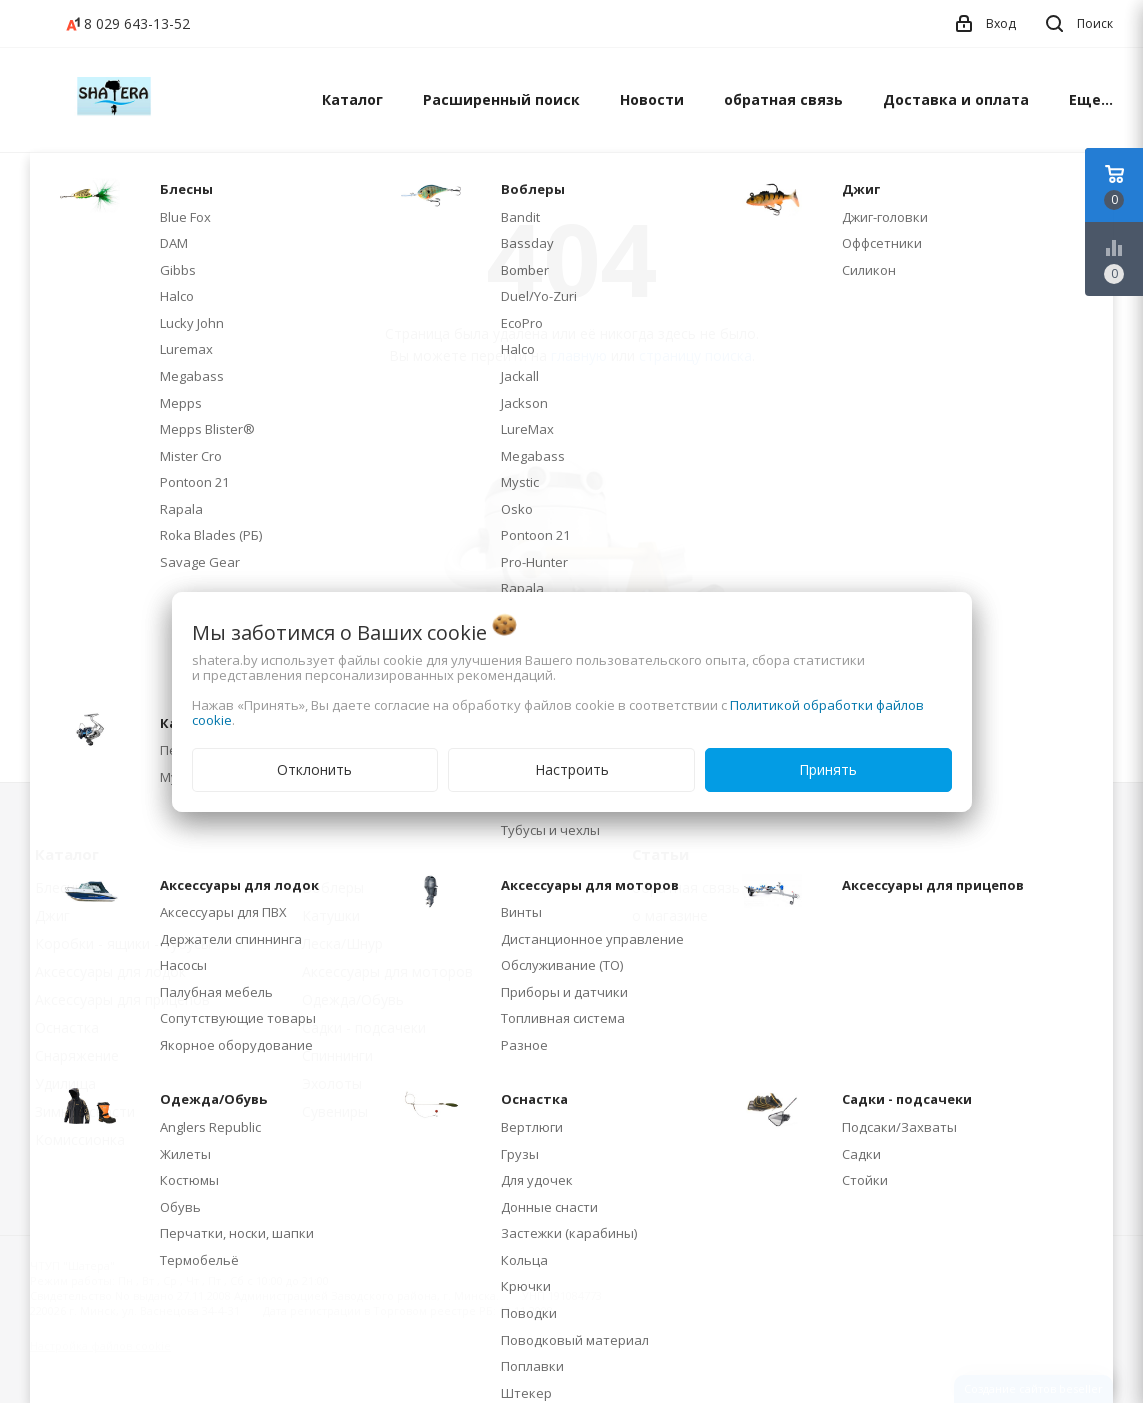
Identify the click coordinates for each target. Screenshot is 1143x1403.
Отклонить (314, 769)
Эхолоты (332, 1083)
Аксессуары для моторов (387, 971)
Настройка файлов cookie (100, 1345)
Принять (828, 769)
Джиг (52, 915)
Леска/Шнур (342, 943)
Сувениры (335, 1111)
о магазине (670, 915)
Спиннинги (337, 1055)
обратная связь (783, 99)
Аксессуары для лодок (110, 971)
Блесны (60, 887)
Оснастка (67, 1027)
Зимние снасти (85, 1111)
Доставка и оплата (956, 99)
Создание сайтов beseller (1033, 1388)
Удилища (65, 1083)
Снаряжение (77, 1055)
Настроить (572, 769)
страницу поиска (695, 355)
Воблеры (333, 887)
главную (579, 355)
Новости (652, 99)
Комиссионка (80, 1139)
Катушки (331, 915)
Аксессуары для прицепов (122, 999)
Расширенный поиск (501, 99)
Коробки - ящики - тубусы (123, 943)
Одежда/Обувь (353, 999)
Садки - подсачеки (364, 1027)
